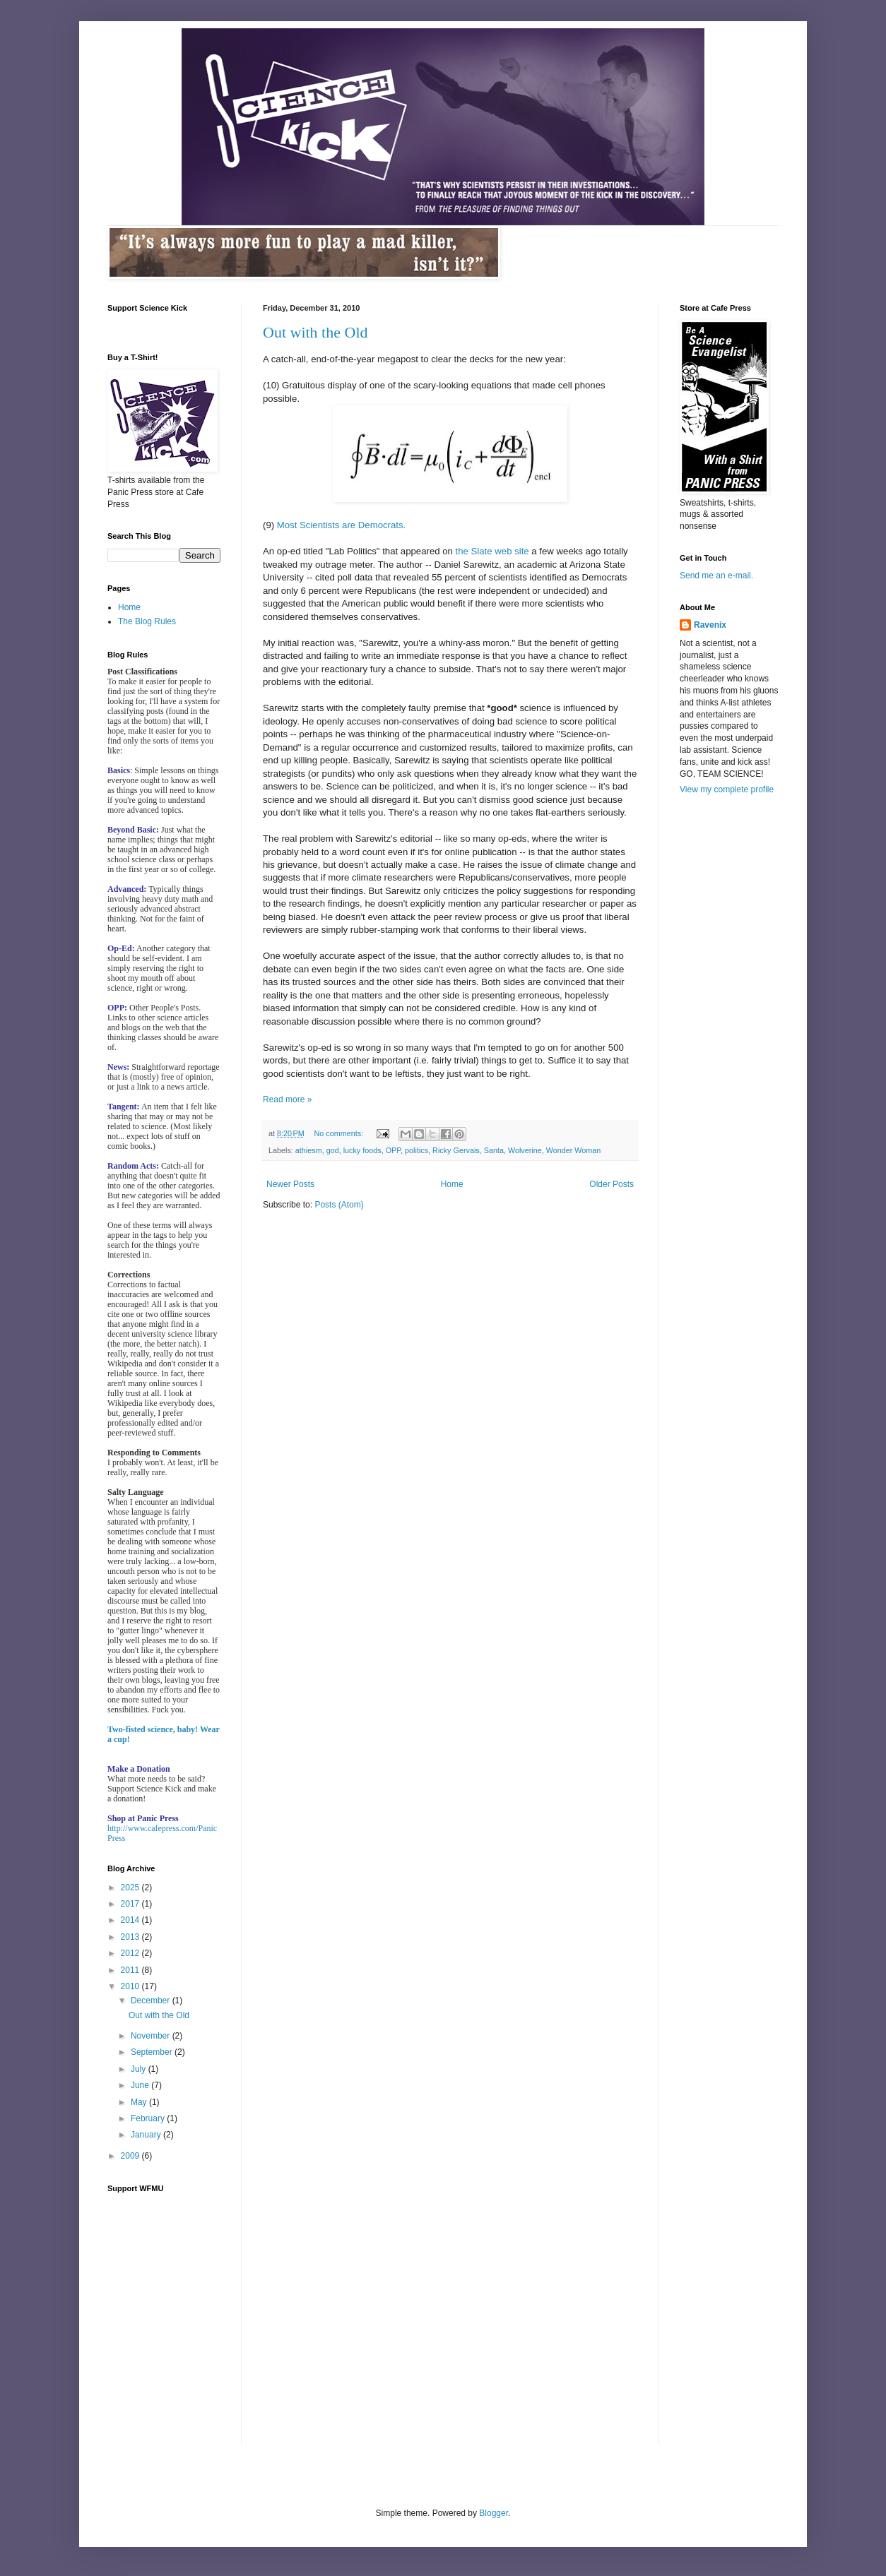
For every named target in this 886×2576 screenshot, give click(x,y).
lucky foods (362, 1150)
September (153, 2052)
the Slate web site (492, 551)
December (151, 2000)
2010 (131, 1986)
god (332, 1150)
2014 (131, 1920)
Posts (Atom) (338, 1205)
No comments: (340, 1133)
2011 (131, 1970)
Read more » (287, 1099)
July (139, 2069)
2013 (131, 1937)
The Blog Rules (147, 621)
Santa (494, 1150)
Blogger (493, 2513)
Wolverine (525, 1150)
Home (452, 1184)
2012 (131, 1953)
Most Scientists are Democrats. (341, 525)
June (141, 2085)
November (151, 2036)
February (149, 2118)
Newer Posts (290, 1184)
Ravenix (710, 625)
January (147, 2135)
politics (416, 1150)
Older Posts (611, 1184)
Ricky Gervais (456, 1150)
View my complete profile (727, 789)
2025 (131, 1887)
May (140, 2102)
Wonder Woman (573, 1150)
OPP (393, 1150)
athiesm (308, 1150)
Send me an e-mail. (716, 575)
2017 (131, 1904)
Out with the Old (315, 332)
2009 (131, 2156)
